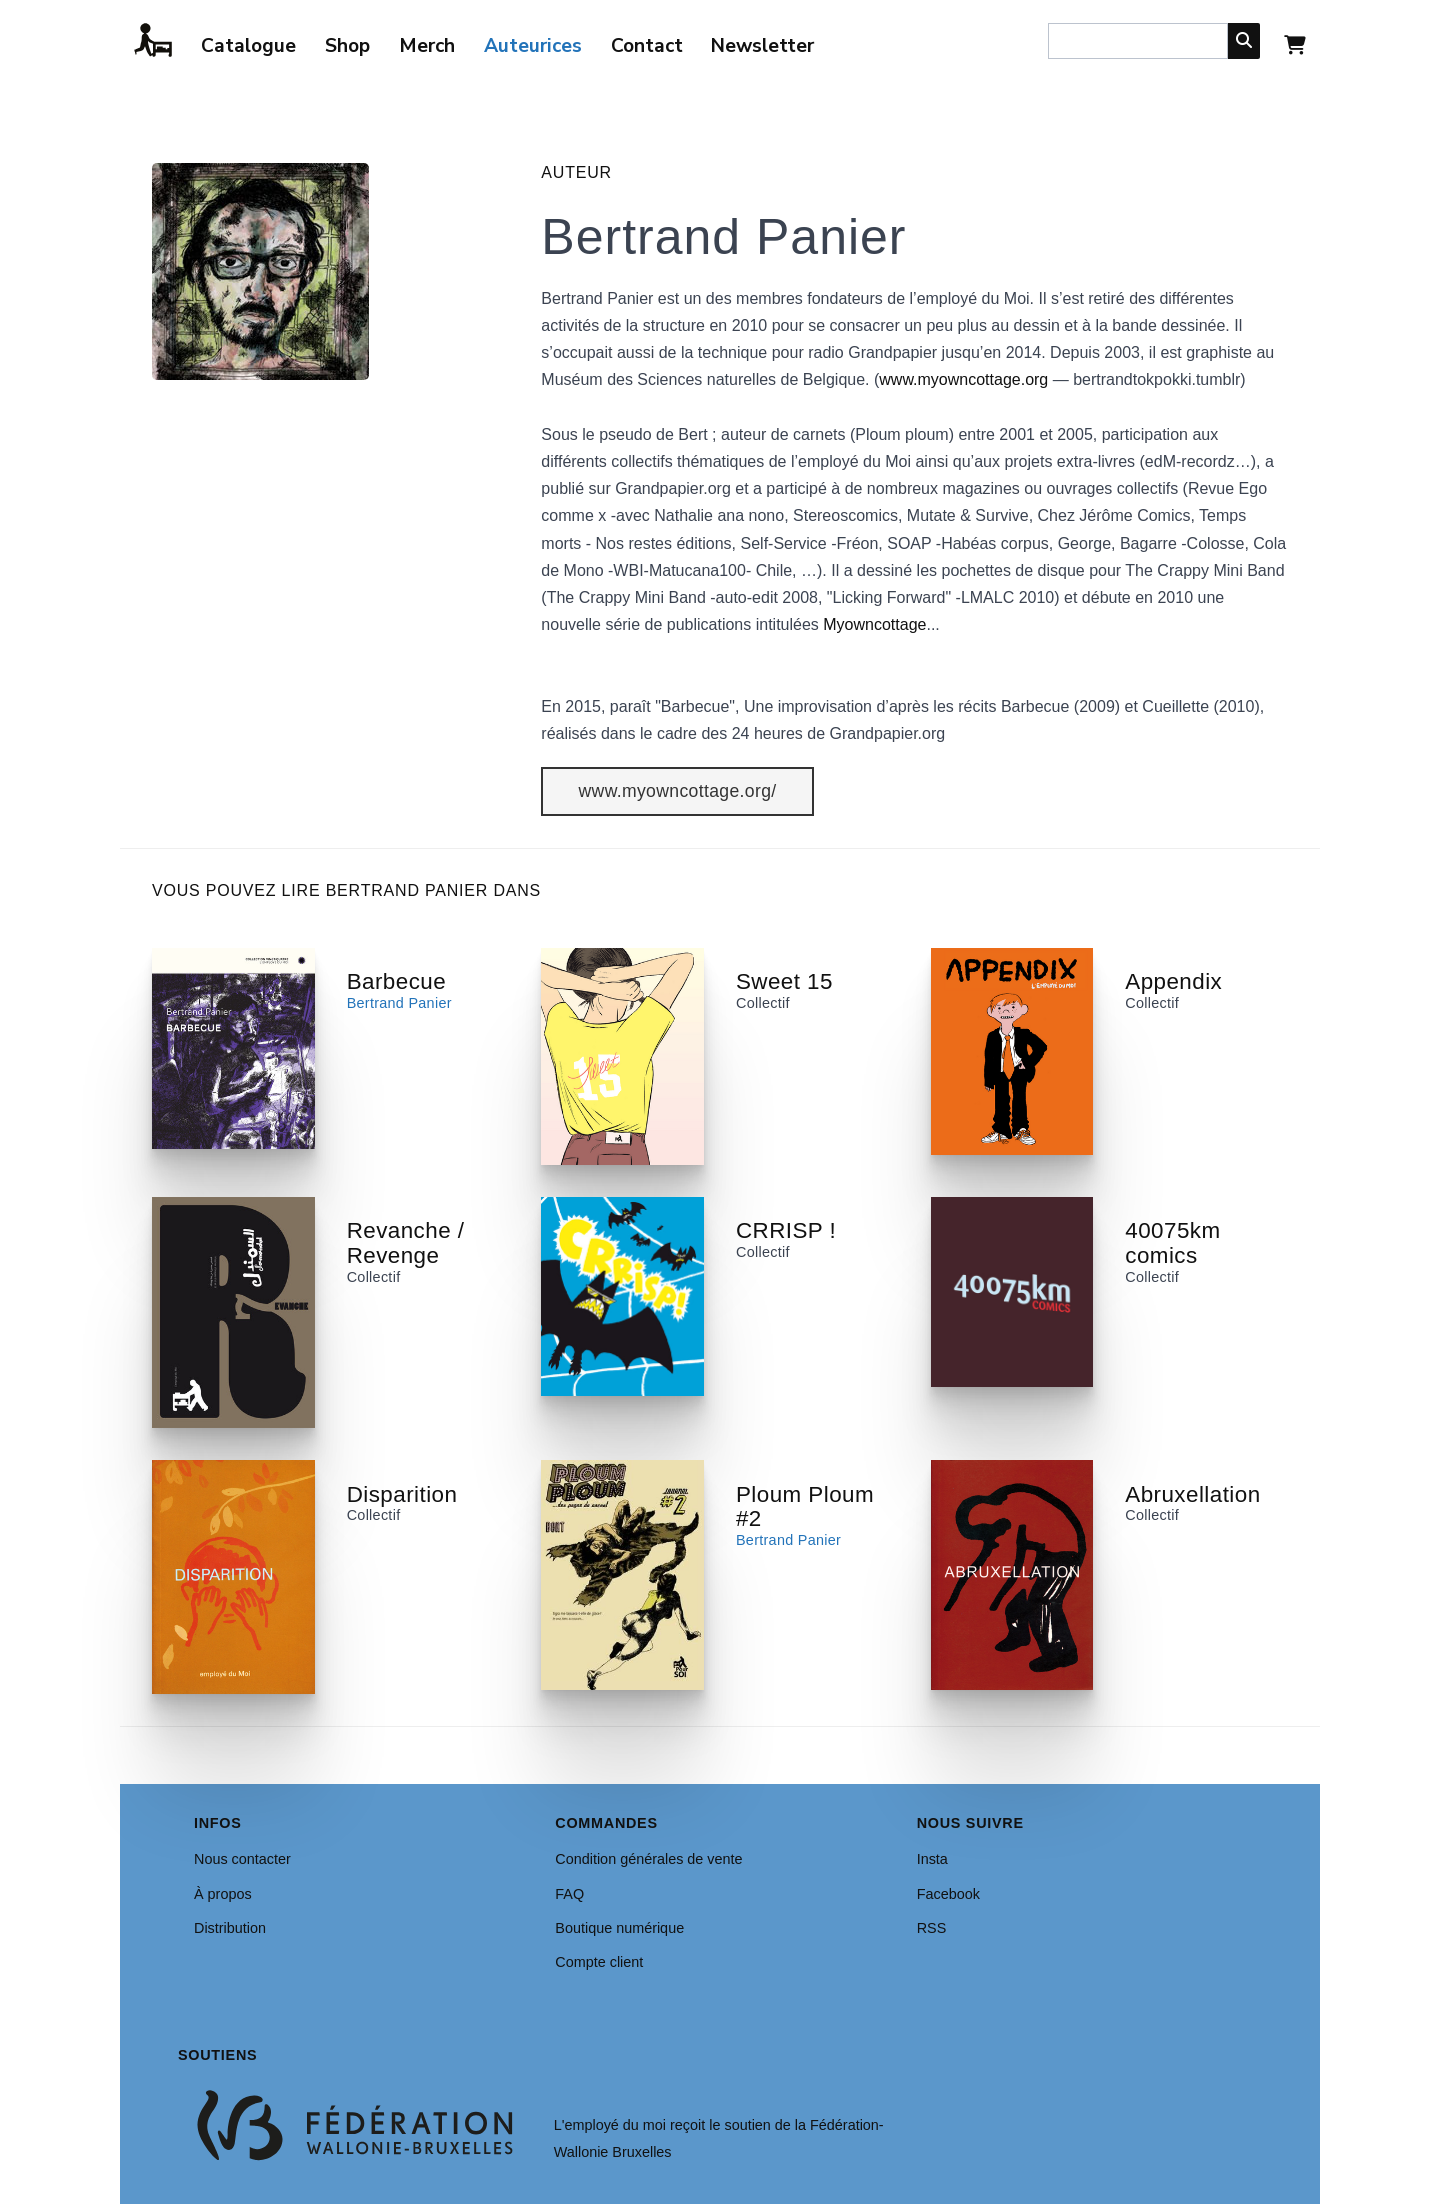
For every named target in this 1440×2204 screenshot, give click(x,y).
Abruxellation (1192, 1494)
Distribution (230, 1928)
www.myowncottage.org (963, 379)
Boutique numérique (619, 1928)
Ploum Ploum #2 (805, 1507)
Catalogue (248, 46)
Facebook (948, 1894)
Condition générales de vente (648, 1859)
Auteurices (533, 46)
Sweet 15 (784, 981)
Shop (347, 46)
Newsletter (762, 46)
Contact (647, 46)
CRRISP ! (786, 1230)
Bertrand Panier (399, 1003)
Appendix (1173, 981)
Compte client (599, 1962)
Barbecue (396, 981)
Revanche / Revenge (406, 1243)
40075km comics (1172, 1243)
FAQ (569, 1894)
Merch (427, 46)
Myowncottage (874, 624)
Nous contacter (242, 1859)
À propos (223, 1894)
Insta (932, 1859)
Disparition (402, 1494)
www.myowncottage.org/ (678, 791)
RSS (932, 1928)
